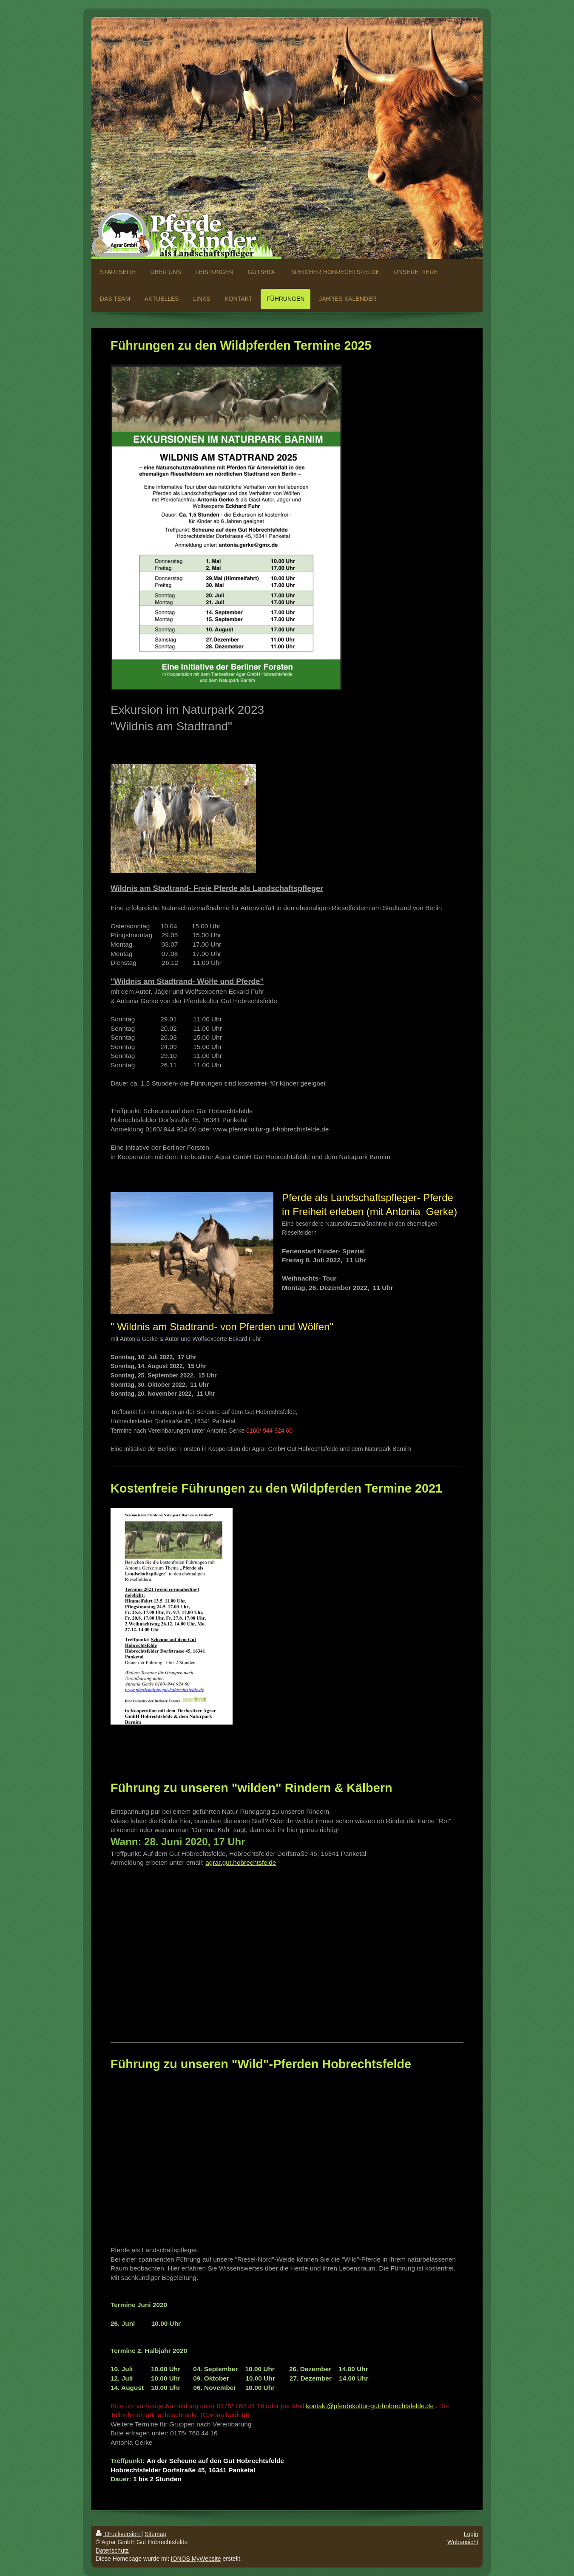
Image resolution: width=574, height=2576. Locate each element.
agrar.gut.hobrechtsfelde (240, 1862)
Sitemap (155, 2534)
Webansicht (462, 2542)
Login (471, 2534)
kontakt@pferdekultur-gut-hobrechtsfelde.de (370, 2405)
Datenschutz (112, 2550)
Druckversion (118, 2534)
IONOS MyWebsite (196, 2558)
